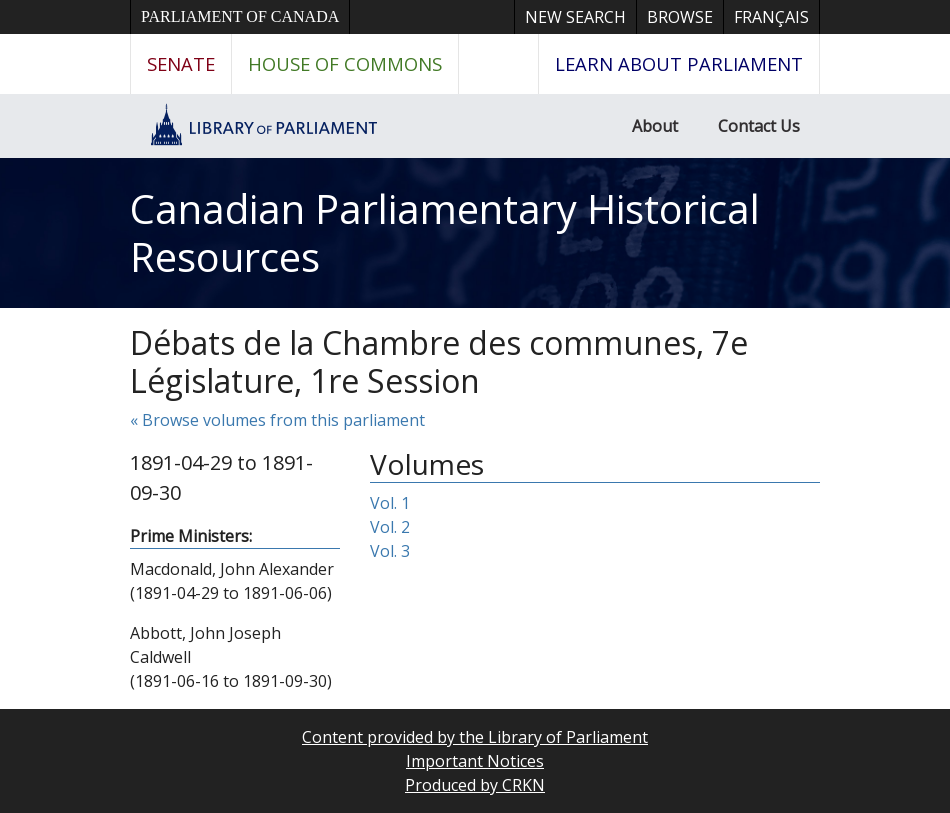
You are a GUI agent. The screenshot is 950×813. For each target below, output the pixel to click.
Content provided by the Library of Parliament (475, 737)
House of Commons (345, 63)
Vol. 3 (390, 551)
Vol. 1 (390, 503)
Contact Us (759, 126)
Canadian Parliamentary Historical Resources (445, 232)
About (655, 126)
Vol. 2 (390, 527)
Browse (680, 17)
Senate (181, 63)
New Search (575, 17)
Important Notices (475, 761)
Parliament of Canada (240, 16)
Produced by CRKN (475, 785)
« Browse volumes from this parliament (277, 420)
